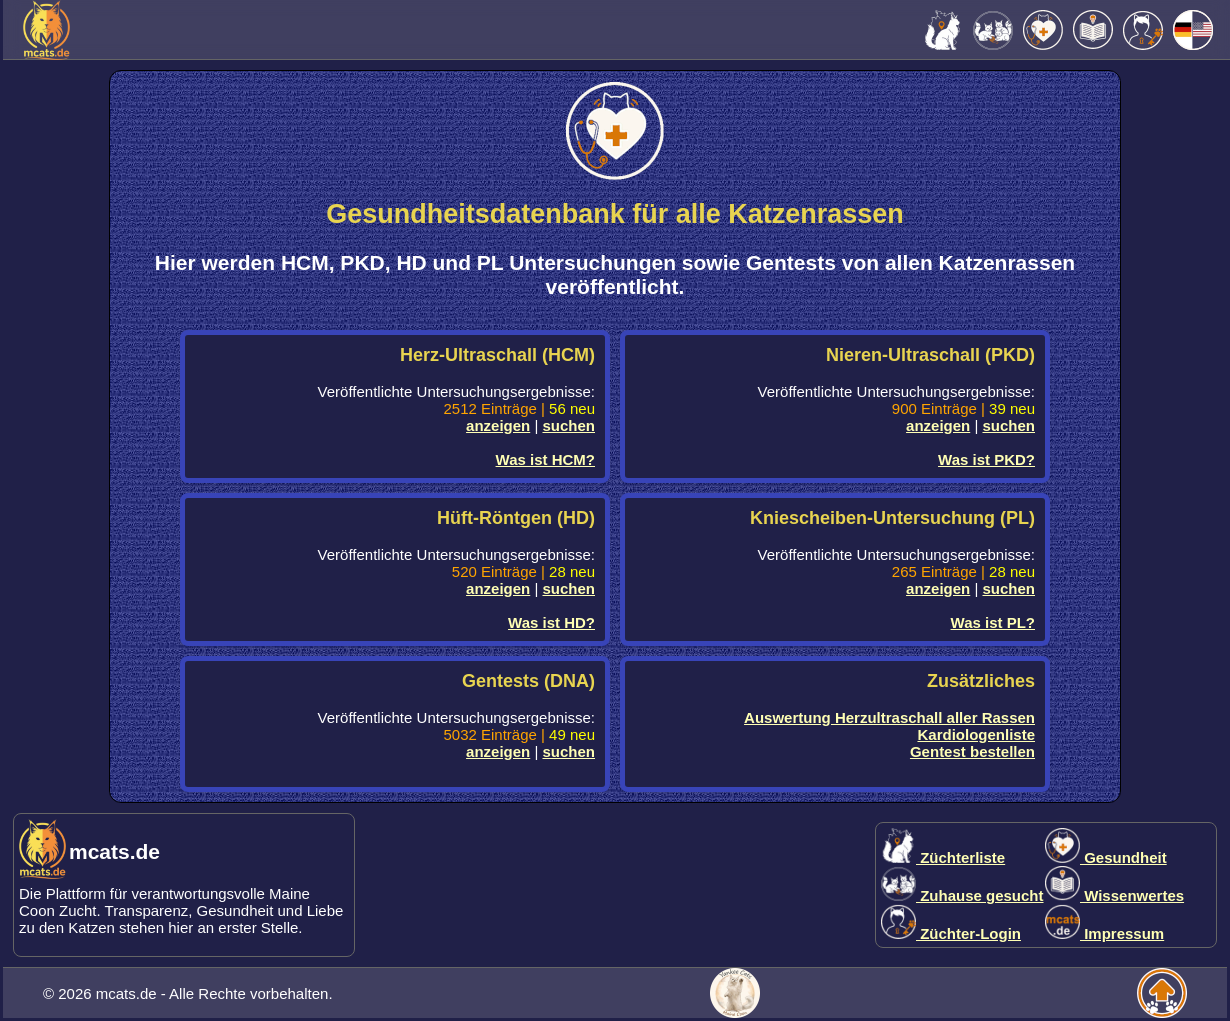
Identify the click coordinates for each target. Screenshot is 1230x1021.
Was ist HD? (551, 622)
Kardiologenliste (976, 734)
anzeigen (498, 425)
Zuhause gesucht (962, 895)
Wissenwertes (1114, 895)
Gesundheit (1106, 857)
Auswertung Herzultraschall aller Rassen (889, 717)
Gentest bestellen (972, 751)
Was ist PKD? (986, 459)
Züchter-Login (951, 933)
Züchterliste (943, 857)
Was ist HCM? (545, 459)
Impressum (1104, 933)
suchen (568, 425)
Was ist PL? (993, 622)
